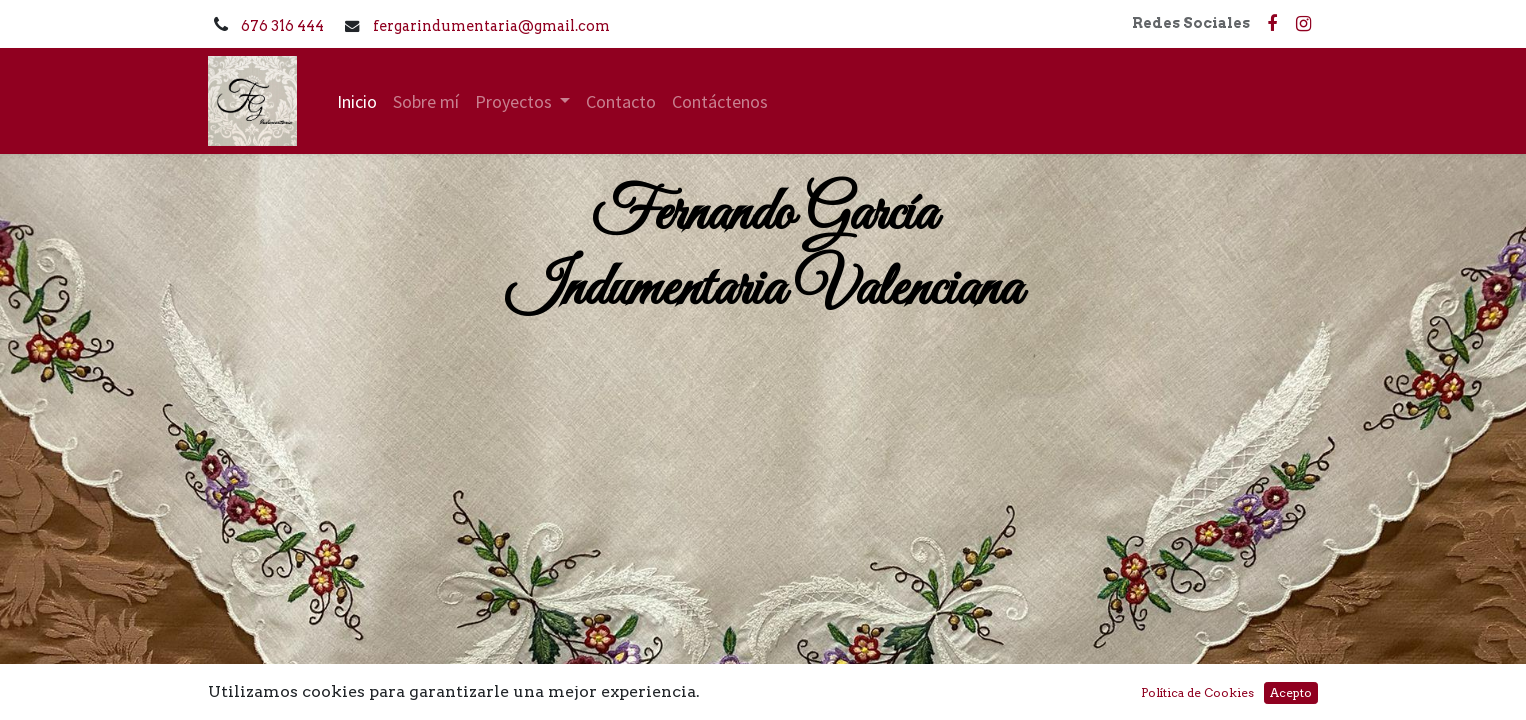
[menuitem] (357, 101)
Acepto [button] (1291, 692)
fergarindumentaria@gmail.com (491, 26)
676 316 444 (284, 26)
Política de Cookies (1197, 692)
